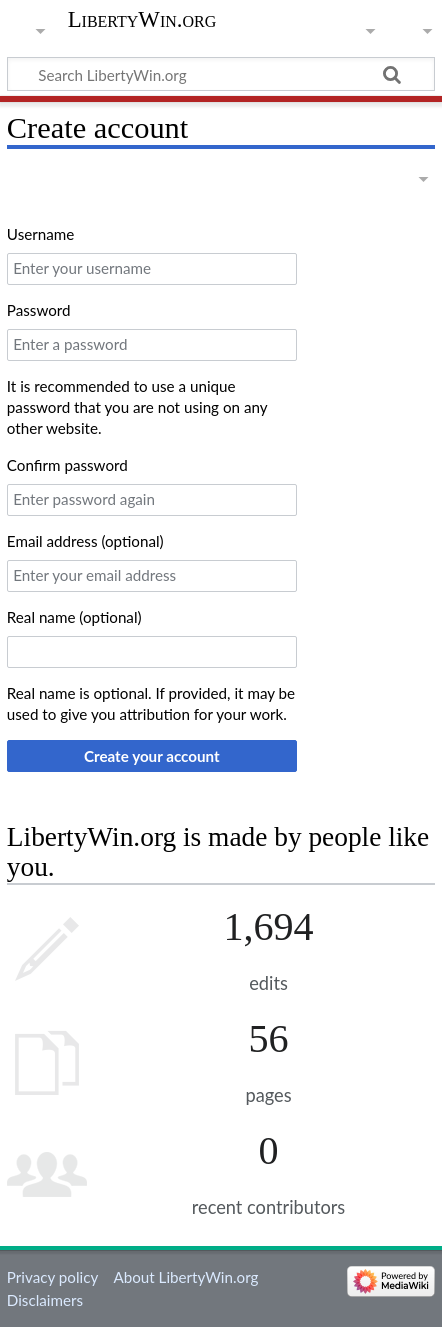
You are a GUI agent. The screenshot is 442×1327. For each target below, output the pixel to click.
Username (40, 234)
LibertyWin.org (142, 20)
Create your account (152, 756)
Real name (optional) (74, 617)
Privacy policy (52, 1277)
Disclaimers (45, 1300)
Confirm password (67, 465)
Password (39, 310)
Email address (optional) (85, 541)
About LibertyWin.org (185, 1277)
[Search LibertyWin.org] (221, 74)
